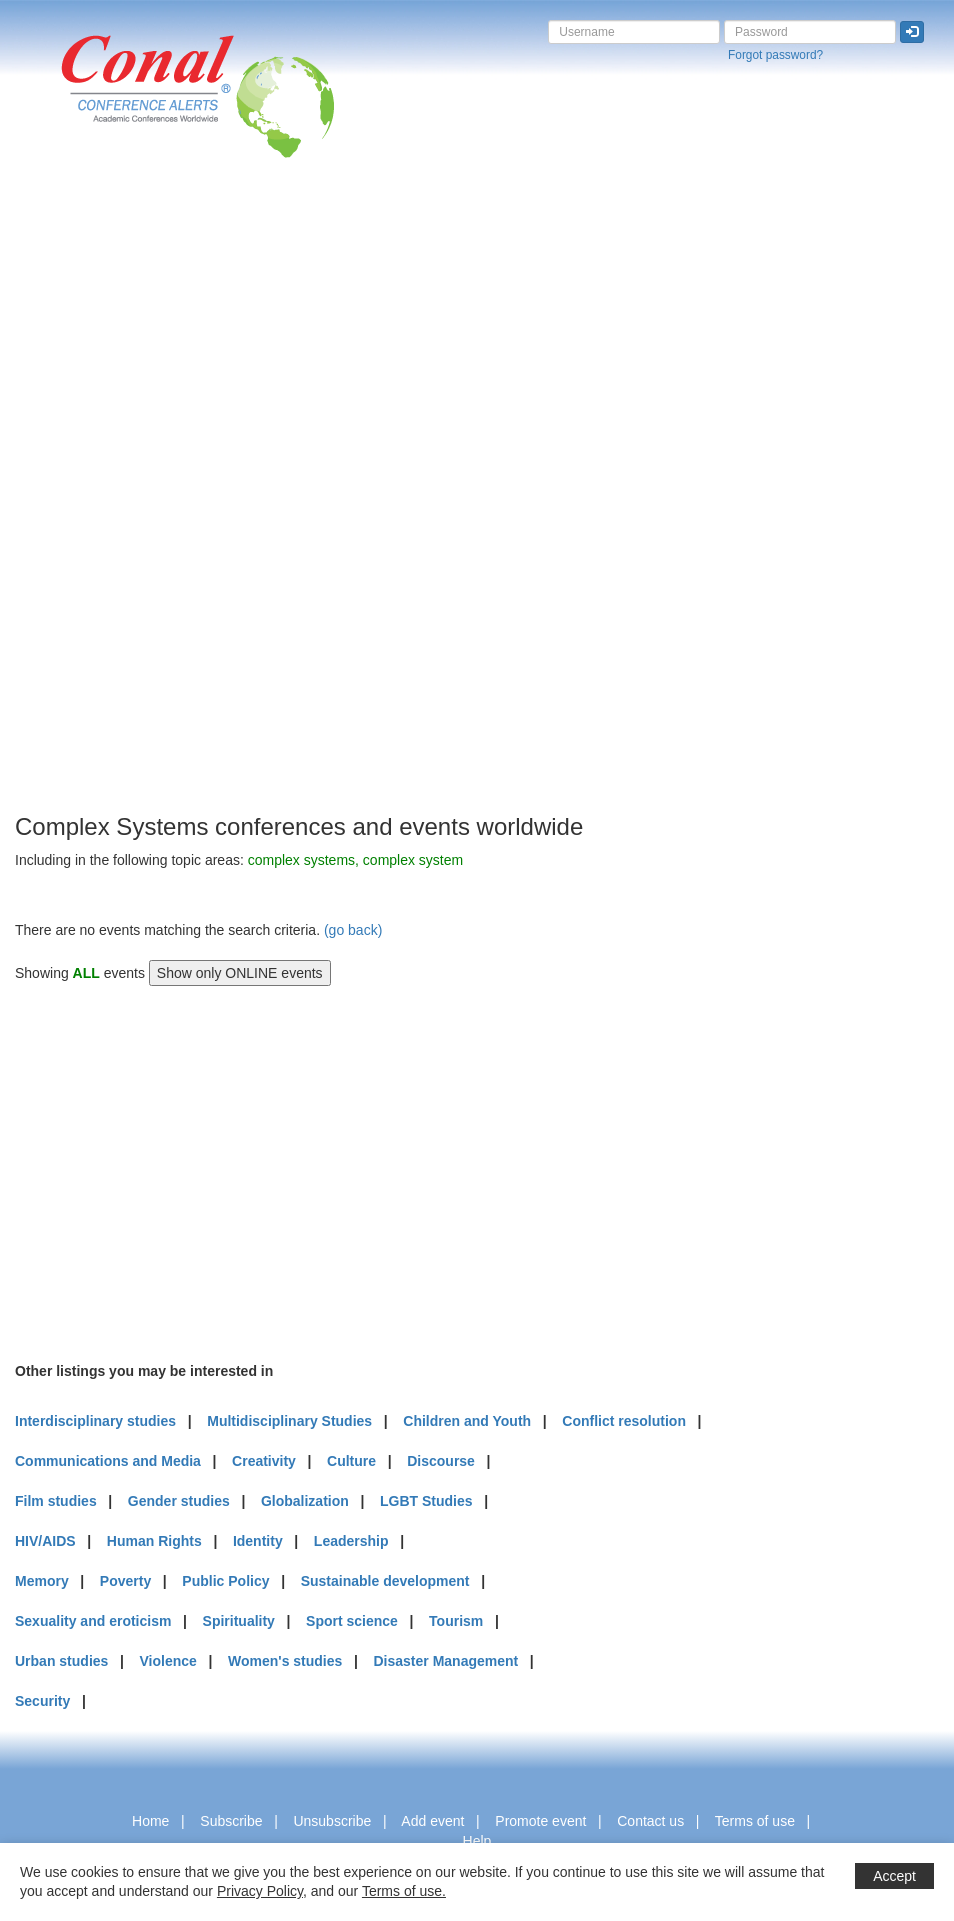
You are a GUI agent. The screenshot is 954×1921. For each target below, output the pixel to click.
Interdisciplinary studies (95, 1421)
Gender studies (179, 1501)
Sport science (352, 1621)
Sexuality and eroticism (93, 1621)
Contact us (650, 1821)
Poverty (125, 1581)
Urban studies (61, 1661)
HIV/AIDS (45, 1541)
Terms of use (755, 1821)
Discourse (441, 1461)
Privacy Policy (260, 1891)
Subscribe (231, 1821)
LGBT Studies (426, 1501)
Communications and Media (108, 1461)
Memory (42, 1581)
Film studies (56, 1501)
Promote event (540, 1821)
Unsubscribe (332, 1821)
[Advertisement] (95, 509)
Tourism (456, 1621)
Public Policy (225, 1581)
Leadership (351, 1541)
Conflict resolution (624, 1421)
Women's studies (285, 1661)
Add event (432, 1821)
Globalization (305, 1501)
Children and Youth (467, 1421)
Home (150, 1821)
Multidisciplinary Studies (289, 1421)
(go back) (353, 930)
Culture (351, 1461)
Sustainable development (385, 1581)
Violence (168, 1661)
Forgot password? (775, 55)
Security (42, 1701)
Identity (258, 1541)
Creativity (264, 1461)
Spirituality (239, 1621)
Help (477, 1841)
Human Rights (154, 1541)
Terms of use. (404, 1891)
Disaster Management (445, 1661)
